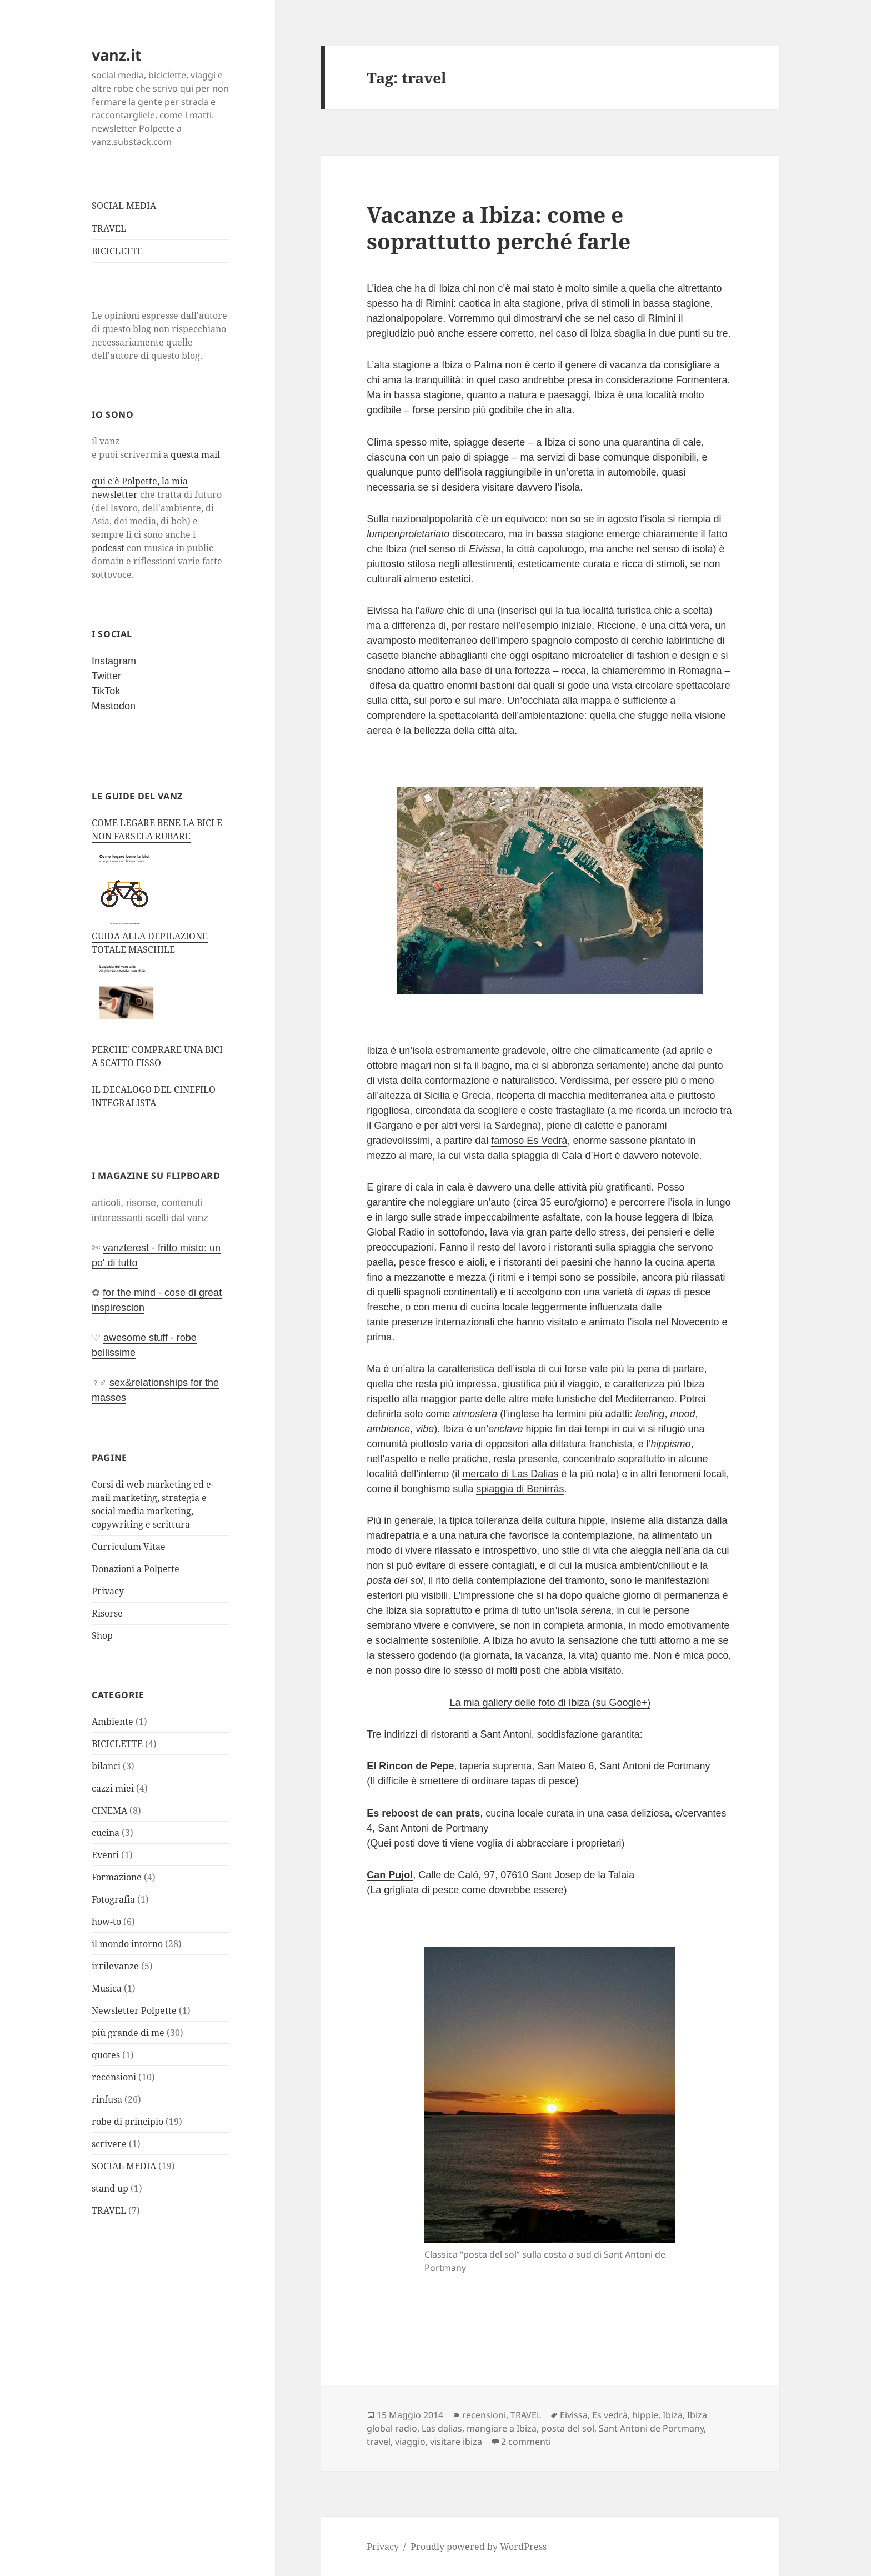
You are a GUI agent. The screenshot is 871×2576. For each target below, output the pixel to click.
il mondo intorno (127, 1944)
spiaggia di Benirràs (520, 1488)
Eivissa (574, 2415)
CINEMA (109, 1810)
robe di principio (127, 2121)
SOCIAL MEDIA (124, 205)
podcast (108, 548)
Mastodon (114, 706)
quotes (106, 2055)
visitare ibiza (456, 2441)
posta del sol (567, 2428)
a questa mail (191, 454)
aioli (475, 1262)
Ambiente (112, 1721)
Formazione (117, 1877)
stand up (110, 2188)
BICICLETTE (117, 251)
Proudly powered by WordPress (479, 2546)
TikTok (106, 691)
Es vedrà (610, 2415)
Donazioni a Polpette (135, 1569)
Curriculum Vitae (129, 1546)
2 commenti (526, 2441)
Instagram (114, 661)
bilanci (106, 1766)
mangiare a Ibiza (502, 2428)
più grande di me (128, 2033)
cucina (105, 1833)
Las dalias (442, 2428)
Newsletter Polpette (134, 2010)
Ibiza (673, 2415)
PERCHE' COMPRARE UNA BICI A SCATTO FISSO (157, 1056)
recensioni (114, 2077)
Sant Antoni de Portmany (651, 2428)
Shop (102, 1635)
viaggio (410, 2441)
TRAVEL (109, 228)
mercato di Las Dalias (510, 1473)
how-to (106, 1921)
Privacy (108, 1591)
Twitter (106, 676)
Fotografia (113, 1899)
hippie (645, 2415)
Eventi (105, 1855)
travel (379, 2441)
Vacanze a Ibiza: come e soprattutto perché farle (498, 227)
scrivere (109, 2144)
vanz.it (117, 54)
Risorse (107, 1613)
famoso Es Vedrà (529, 1140)
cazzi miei (113, 1788)
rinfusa (107, 2099)
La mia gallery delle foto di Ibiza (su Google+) (549, 1702)
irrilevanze (115, 1966)
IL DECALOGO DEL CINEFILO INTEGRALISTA (154, 1096)
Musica (107, 1988)
